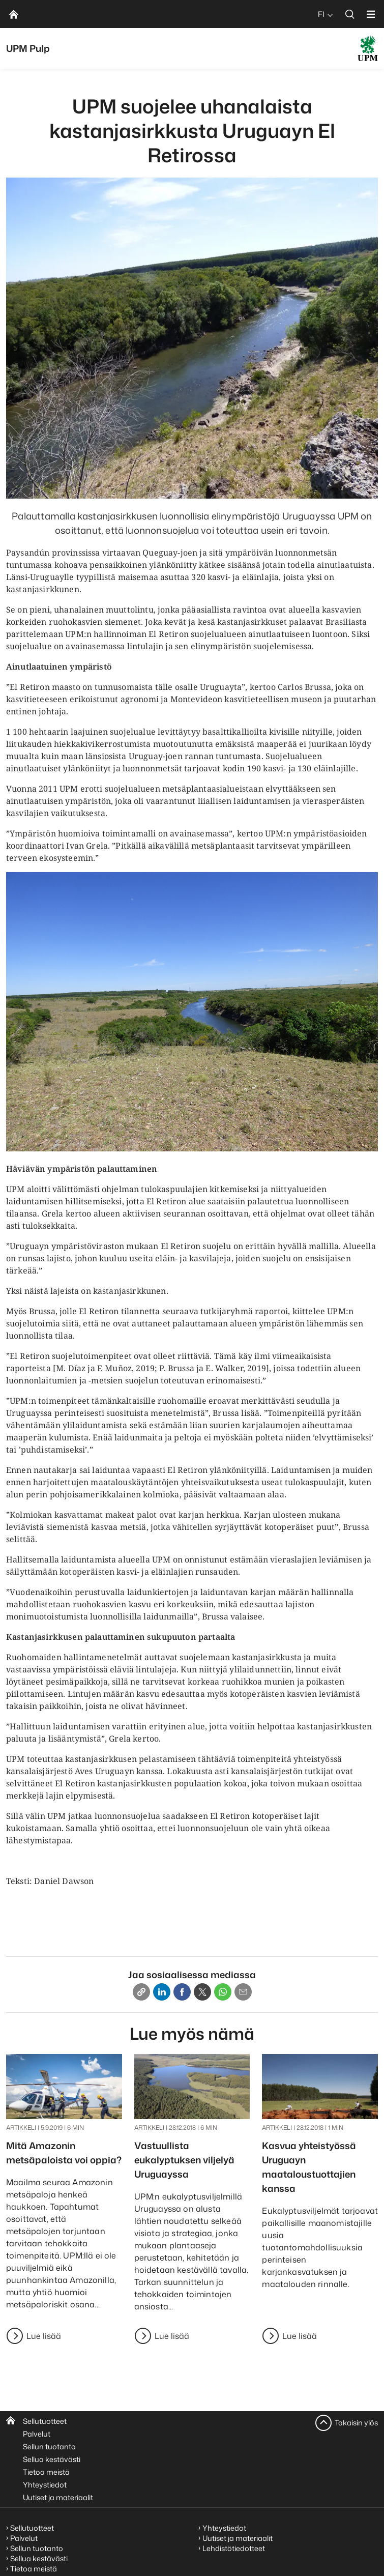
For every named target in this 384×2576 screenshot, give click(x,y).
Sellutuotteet (45, 2421)
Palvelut (36, 2433)
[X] (202, 1992)
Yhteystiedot (45, 2484)
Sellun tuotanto (49, 2446)
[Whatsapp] (222, 1992)
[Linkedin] (161, 1992)
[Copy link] (141, 1992)
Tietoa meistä (46, 2472)
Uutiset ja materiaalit (58, 2497)
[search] (350, 14)
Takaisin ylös (356, 2422)
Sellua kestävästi (51, 2459)
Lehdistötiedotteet (233, 2548)
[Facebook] (182, 1992)
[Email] (243, 1992)
